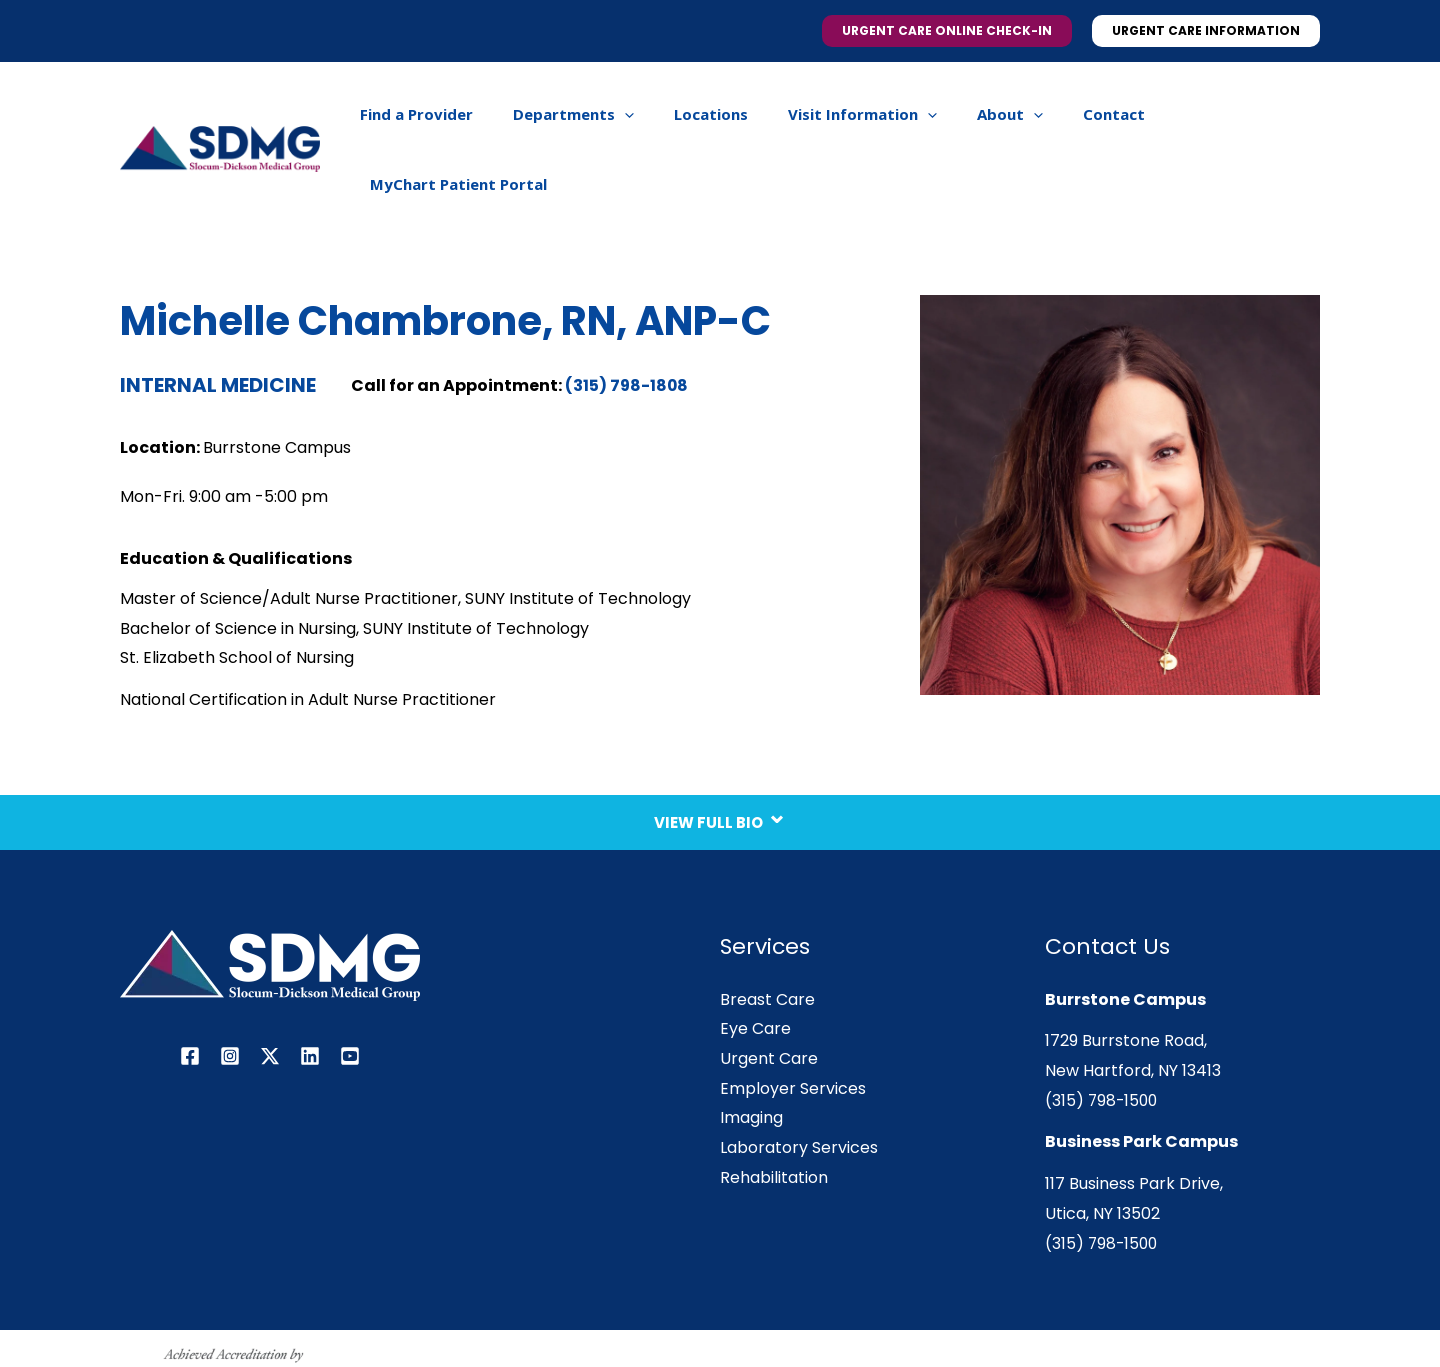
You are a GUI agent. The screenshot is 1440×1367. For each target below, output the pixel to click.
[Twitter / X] (270, 990)
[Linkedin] (310, 990)
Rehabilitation (774, 1111)
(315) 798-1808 (627, 319)
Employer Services (793, 1022)
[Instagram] (230, 990)
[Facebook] (190, 990)
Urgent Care (769, 992)
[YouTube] (350, 990)
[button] (947, 31)
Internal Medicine (218, 319)
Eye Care (755, 962)
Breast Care (767, 933)
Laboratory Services (799, 1081)
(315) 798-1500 (1103, 1034)
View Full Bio (720, 749)
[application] (638, 116)
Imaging (751, 1051)
